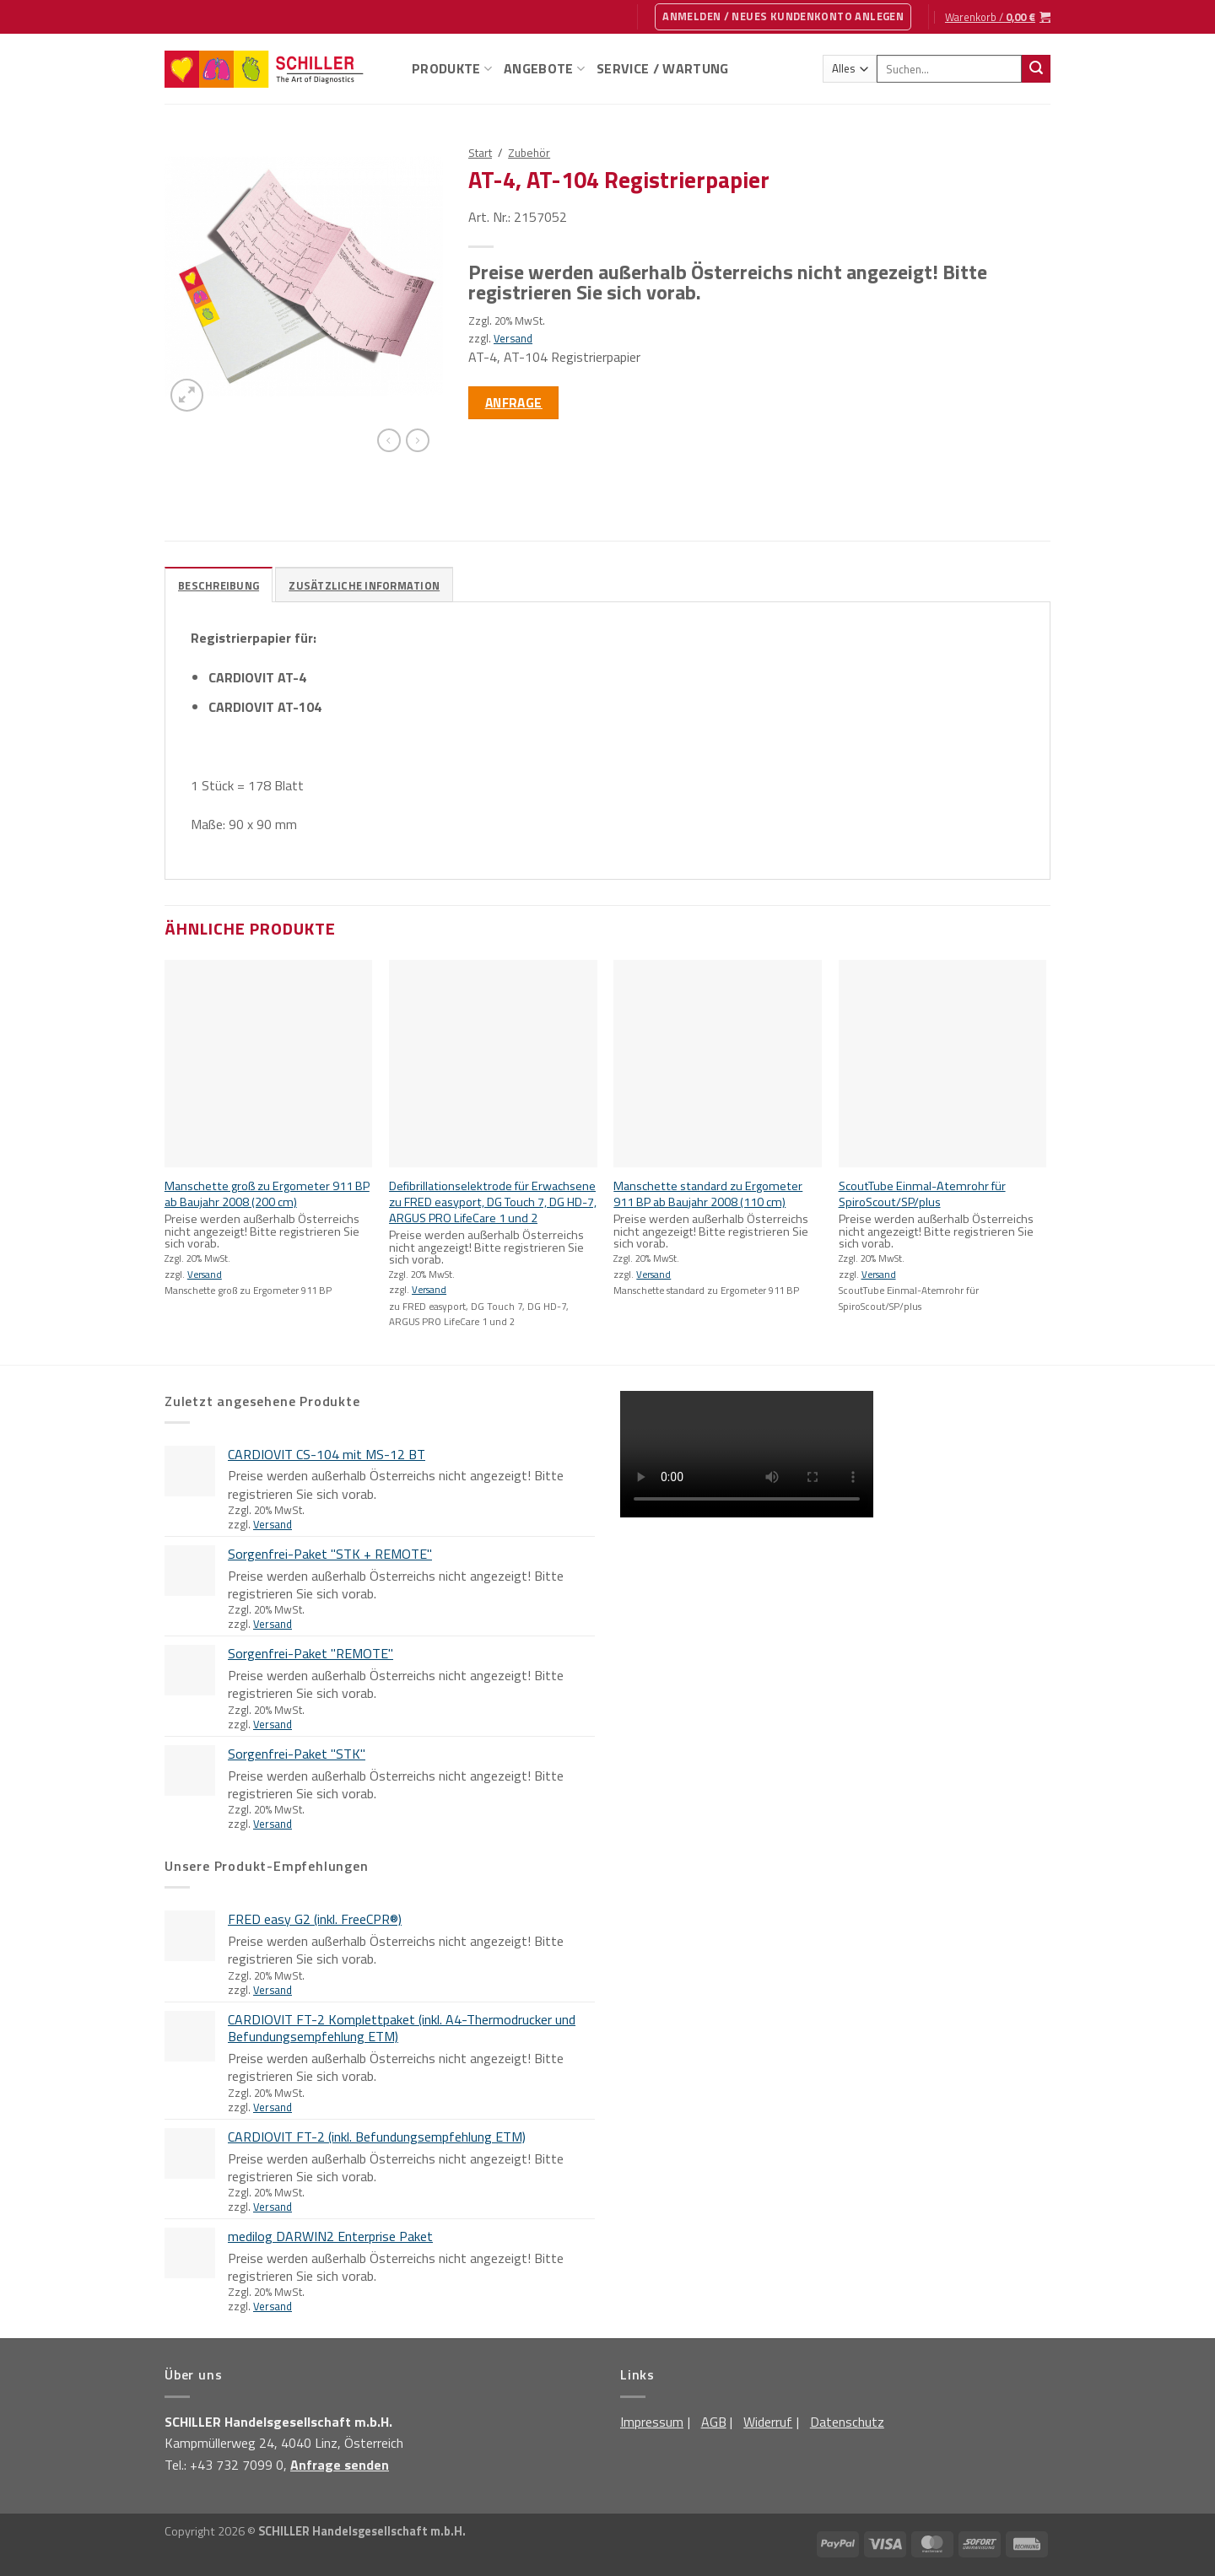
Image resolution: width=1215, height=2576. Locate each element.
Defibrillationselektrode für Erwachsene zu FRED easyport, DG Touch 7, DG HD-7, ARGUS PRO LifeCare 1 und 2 (493, 1202)
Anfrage (514, 402)
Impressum (651, 2422)
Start (480, 152)
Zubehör (529, 152)
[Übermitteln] (1036, 69)
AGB (713, 2422)
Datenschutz (847, 2422)
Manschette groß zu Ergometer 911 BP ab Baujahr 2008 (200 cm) (267, 1194)
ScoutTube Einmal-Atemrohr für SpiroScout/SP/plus (922, 1194)
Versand (513, 338)
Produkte (452, 68)
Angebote (544, 68)
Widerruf (767, 2422)
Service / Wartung (662, 68)
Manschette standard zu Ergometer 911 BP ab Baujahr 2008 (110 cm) (707, 1194)
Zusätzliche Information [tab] (364, 585)
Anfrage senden (339, 2465)
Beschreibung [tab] (218, 585)
